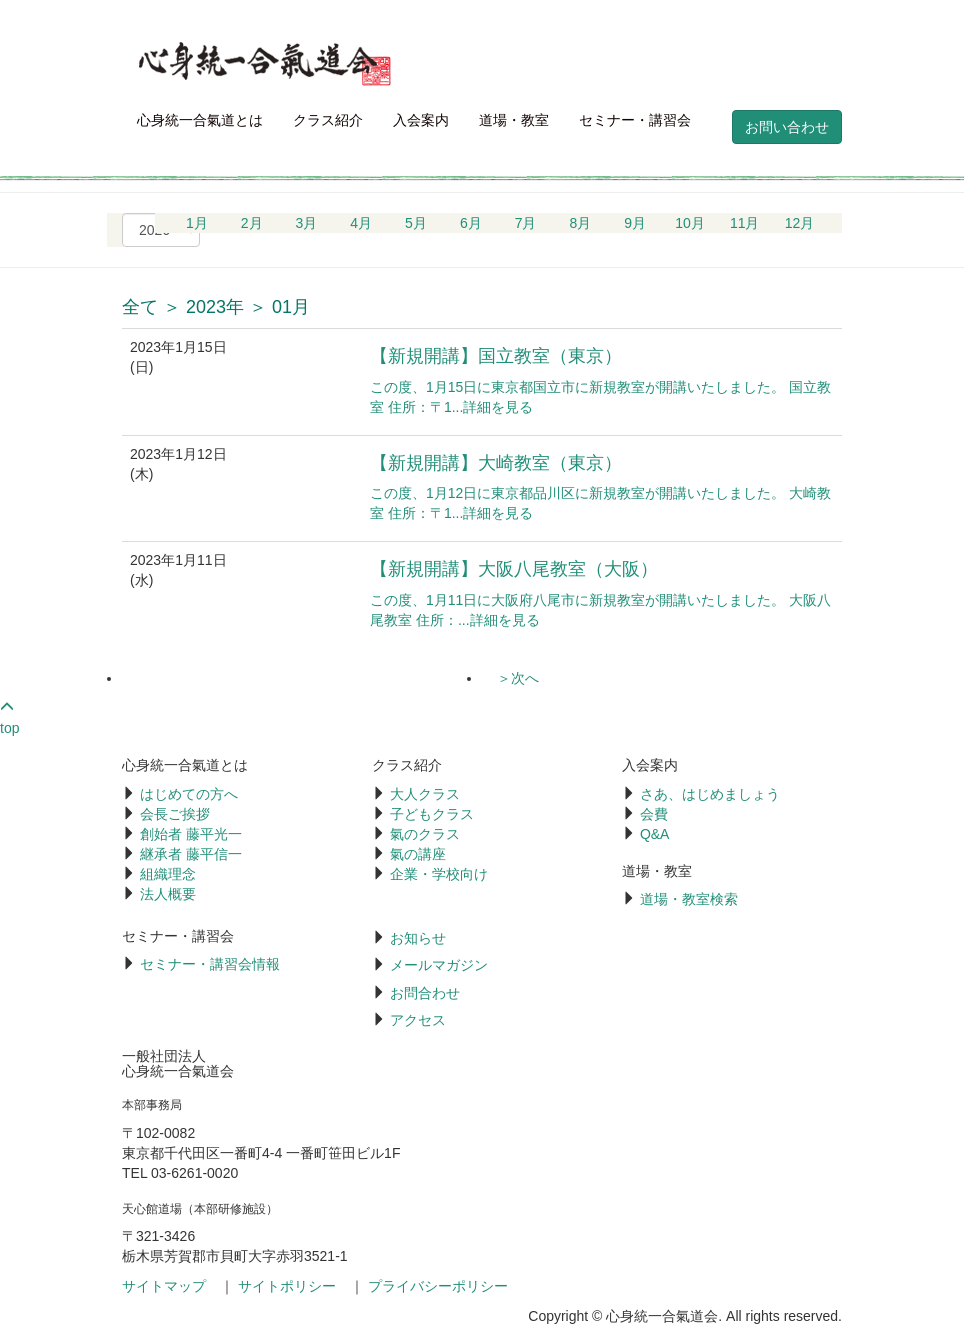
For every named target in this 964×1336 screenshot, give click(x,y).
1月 (197, 223)
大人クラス (425, 794)
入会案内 (421, 120)
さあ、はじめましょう (710, 794)
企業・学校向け (439, 874)
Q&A (655, 834)
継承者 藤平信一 (191, 854)
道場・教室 (514, 120)
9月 (635, 223)
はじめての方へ (189, 794)
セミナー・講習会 (635, 120)
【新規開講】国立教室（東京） (496, 356)
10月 (690, 223)
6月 (471, 223)
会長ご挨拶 (175, 814)
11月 (745, 223)
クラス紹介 (328, 120)
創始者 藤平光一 (191, 834)
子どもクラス (432, 814)
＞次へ (518, 678)
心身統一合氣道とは (200, 120)
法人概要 (168, 894)
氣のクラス (425, 834)
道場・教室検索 (689, 899)
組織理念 (168, 874)
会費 (654, 814)
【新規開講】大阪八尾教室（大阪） (514, 569)
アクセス (418, 1020)
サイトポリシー (287, 1286)
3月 (307, 223)
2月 (252, 223)
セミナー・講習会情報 (210, 964)
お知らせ (418, 938)
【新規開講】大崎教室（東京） (496, 463)
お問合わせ (425, 993)
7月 (526, 223)
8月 (580, 223)
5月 (416, 223)
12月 (800, 223)
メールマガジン (439, 965)
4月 (361, 223)
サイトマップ (164, 1286)
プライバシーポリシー (438, 1286)
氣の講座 (418, 854)
